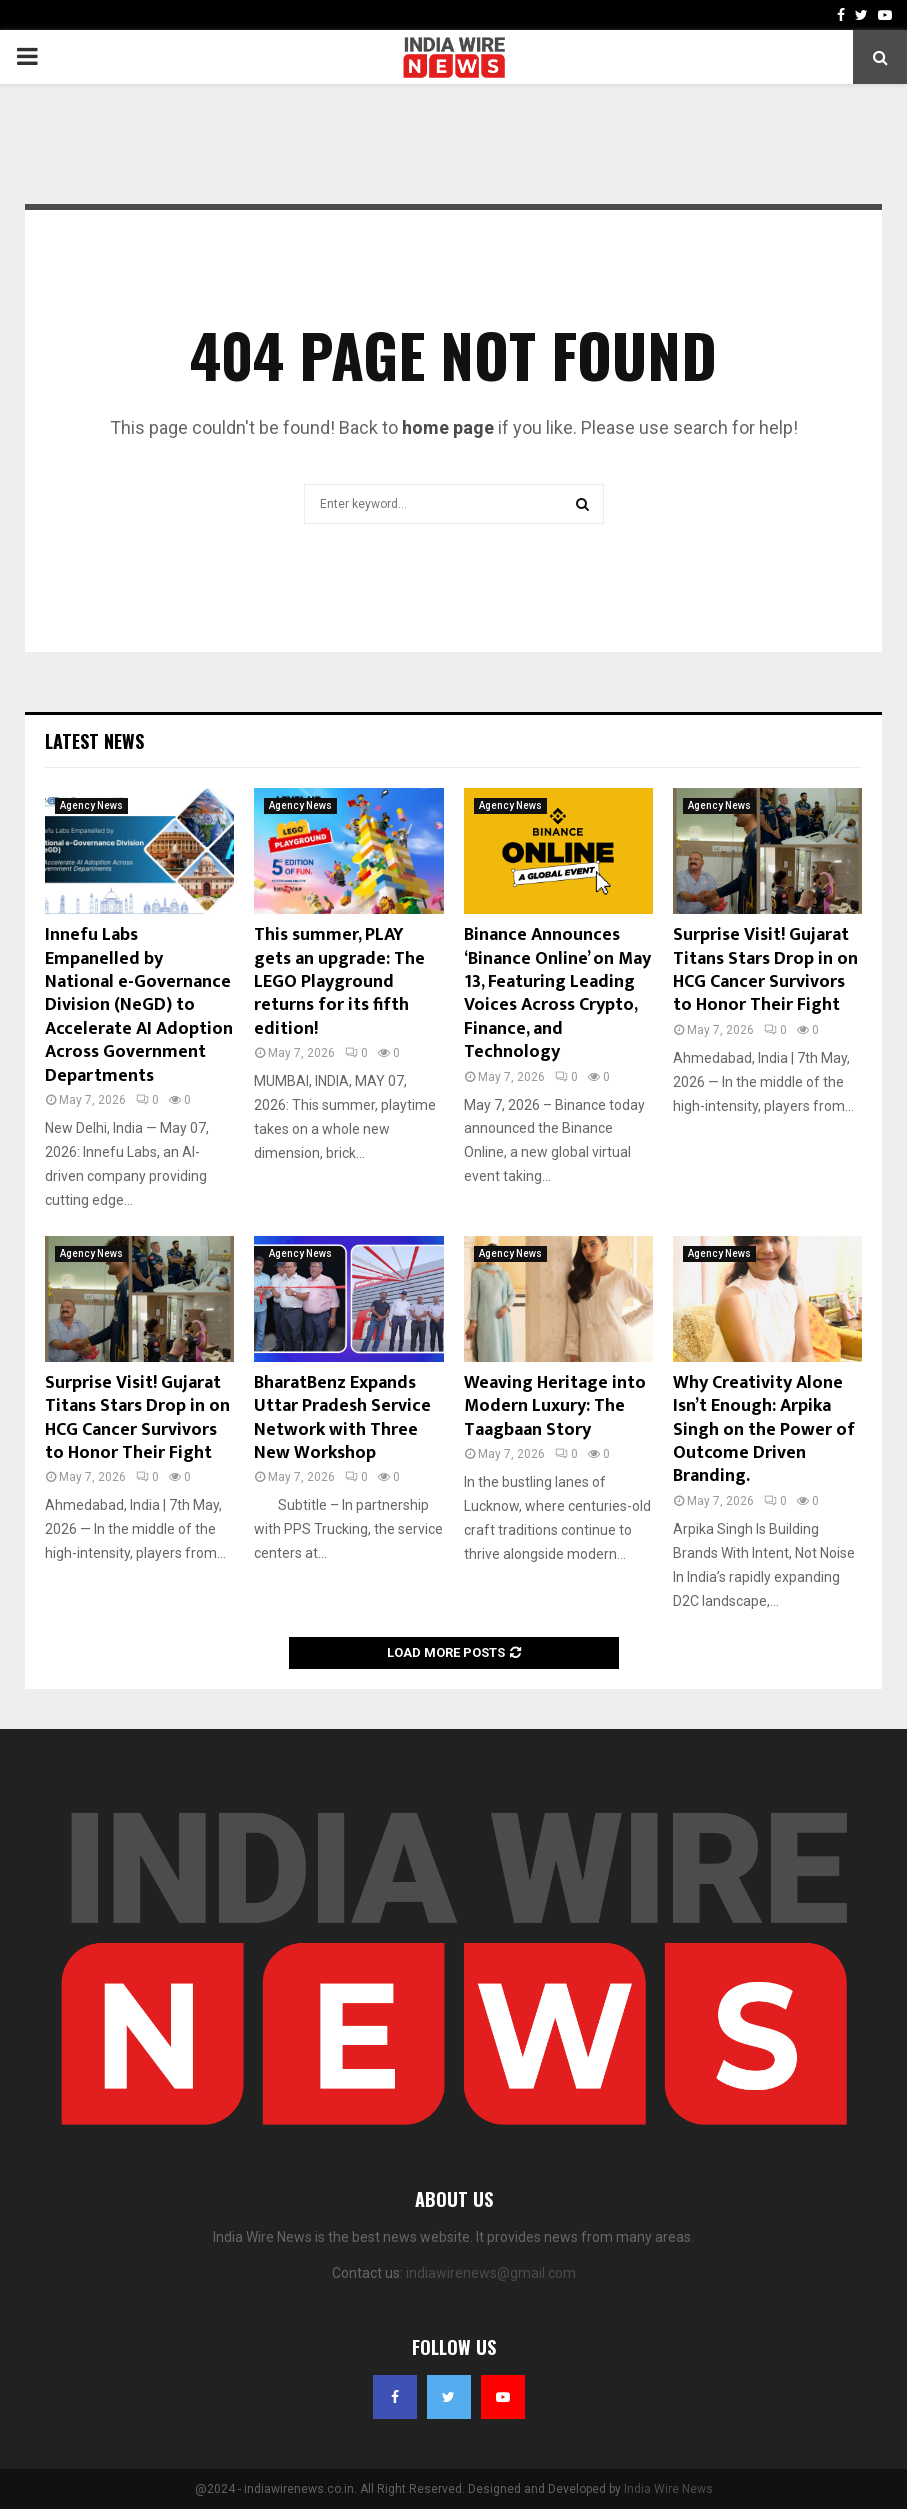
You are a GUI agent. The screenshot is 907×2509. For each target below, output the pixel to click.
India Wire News (668, 2489)
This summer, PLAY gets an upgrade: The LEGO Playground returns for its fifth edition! (339, 982)
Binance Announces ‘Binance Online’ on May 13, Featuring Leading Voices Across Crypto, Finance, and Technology (557, 993)
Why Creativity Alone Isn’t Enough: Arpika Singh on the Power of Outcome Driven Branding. (764, 1430)
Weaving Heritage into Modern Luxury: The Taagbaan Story (555, 1406)
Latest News (94, 741)
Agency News (91, 805)
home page (448, 427)
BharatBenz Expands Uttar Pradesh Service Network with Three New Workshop (342, 1418)
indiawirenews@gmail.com (491, 2273)
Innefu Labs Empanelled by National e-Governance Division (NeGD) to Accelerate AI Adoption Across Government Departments (139, 1005)
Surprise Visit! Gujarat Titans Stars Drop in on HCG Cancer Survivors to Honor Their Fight (765, 970)
